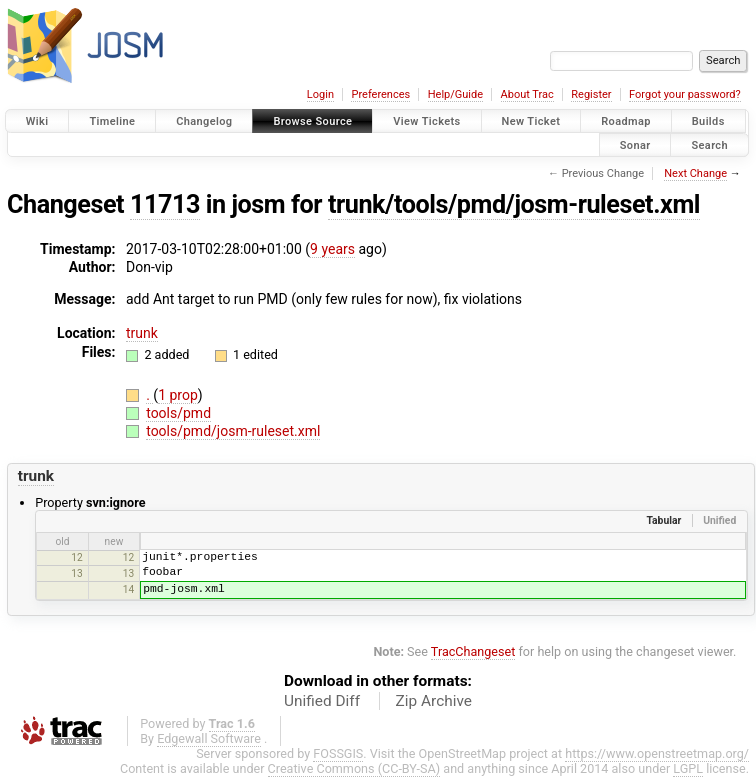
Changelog (204, 121)
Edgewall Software (209, 738)
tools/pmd (178, 413)
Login (320, 94)
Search (709, 144)
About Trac (527, 94)
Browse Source (312, 121)
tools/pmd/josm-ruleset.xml (233, 431)
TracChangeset (473, 651)
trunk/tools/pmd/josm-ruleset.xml (514, 204)
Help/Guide (455, 94)
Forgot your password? (685, 94)
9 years (332, 249)
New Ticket (531, 121)
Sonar (635, 144)
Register (591, 94)
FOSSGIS (338, 753)
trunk (142, 333)
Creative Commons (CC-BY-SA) (354, 768)
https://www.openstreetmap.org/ (657, 753)
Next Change (695, 173)
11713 (165, 204)
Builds (708, 121)
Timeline (112, 121)
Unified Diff (322, 701)
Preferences (380, 94)
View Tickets (426, 121)
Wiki (37, 121)
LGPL (688, 768)
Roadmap (626, 121)
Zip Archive (434, 701)
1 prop (178, 395)
